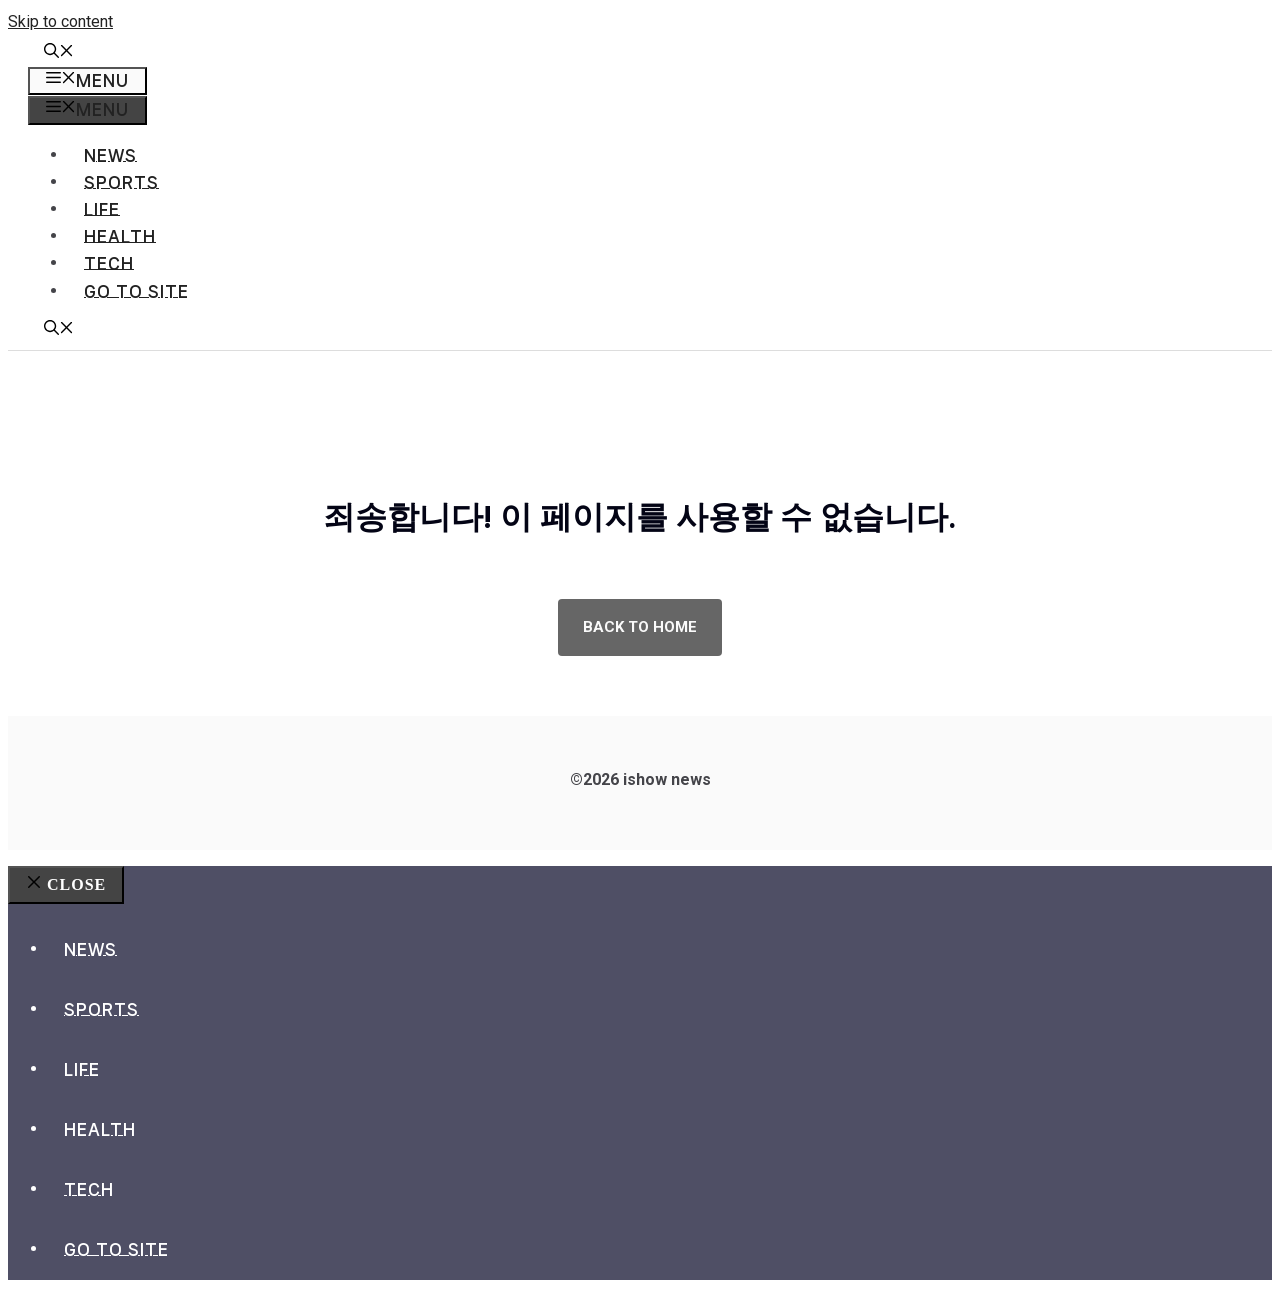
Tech (109, 263)
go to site (136, 291)
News (110, 155)
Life (102, 209)
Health (120, 236)
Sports (121, 182)
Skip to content (60, 21)
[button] (59, 53)
